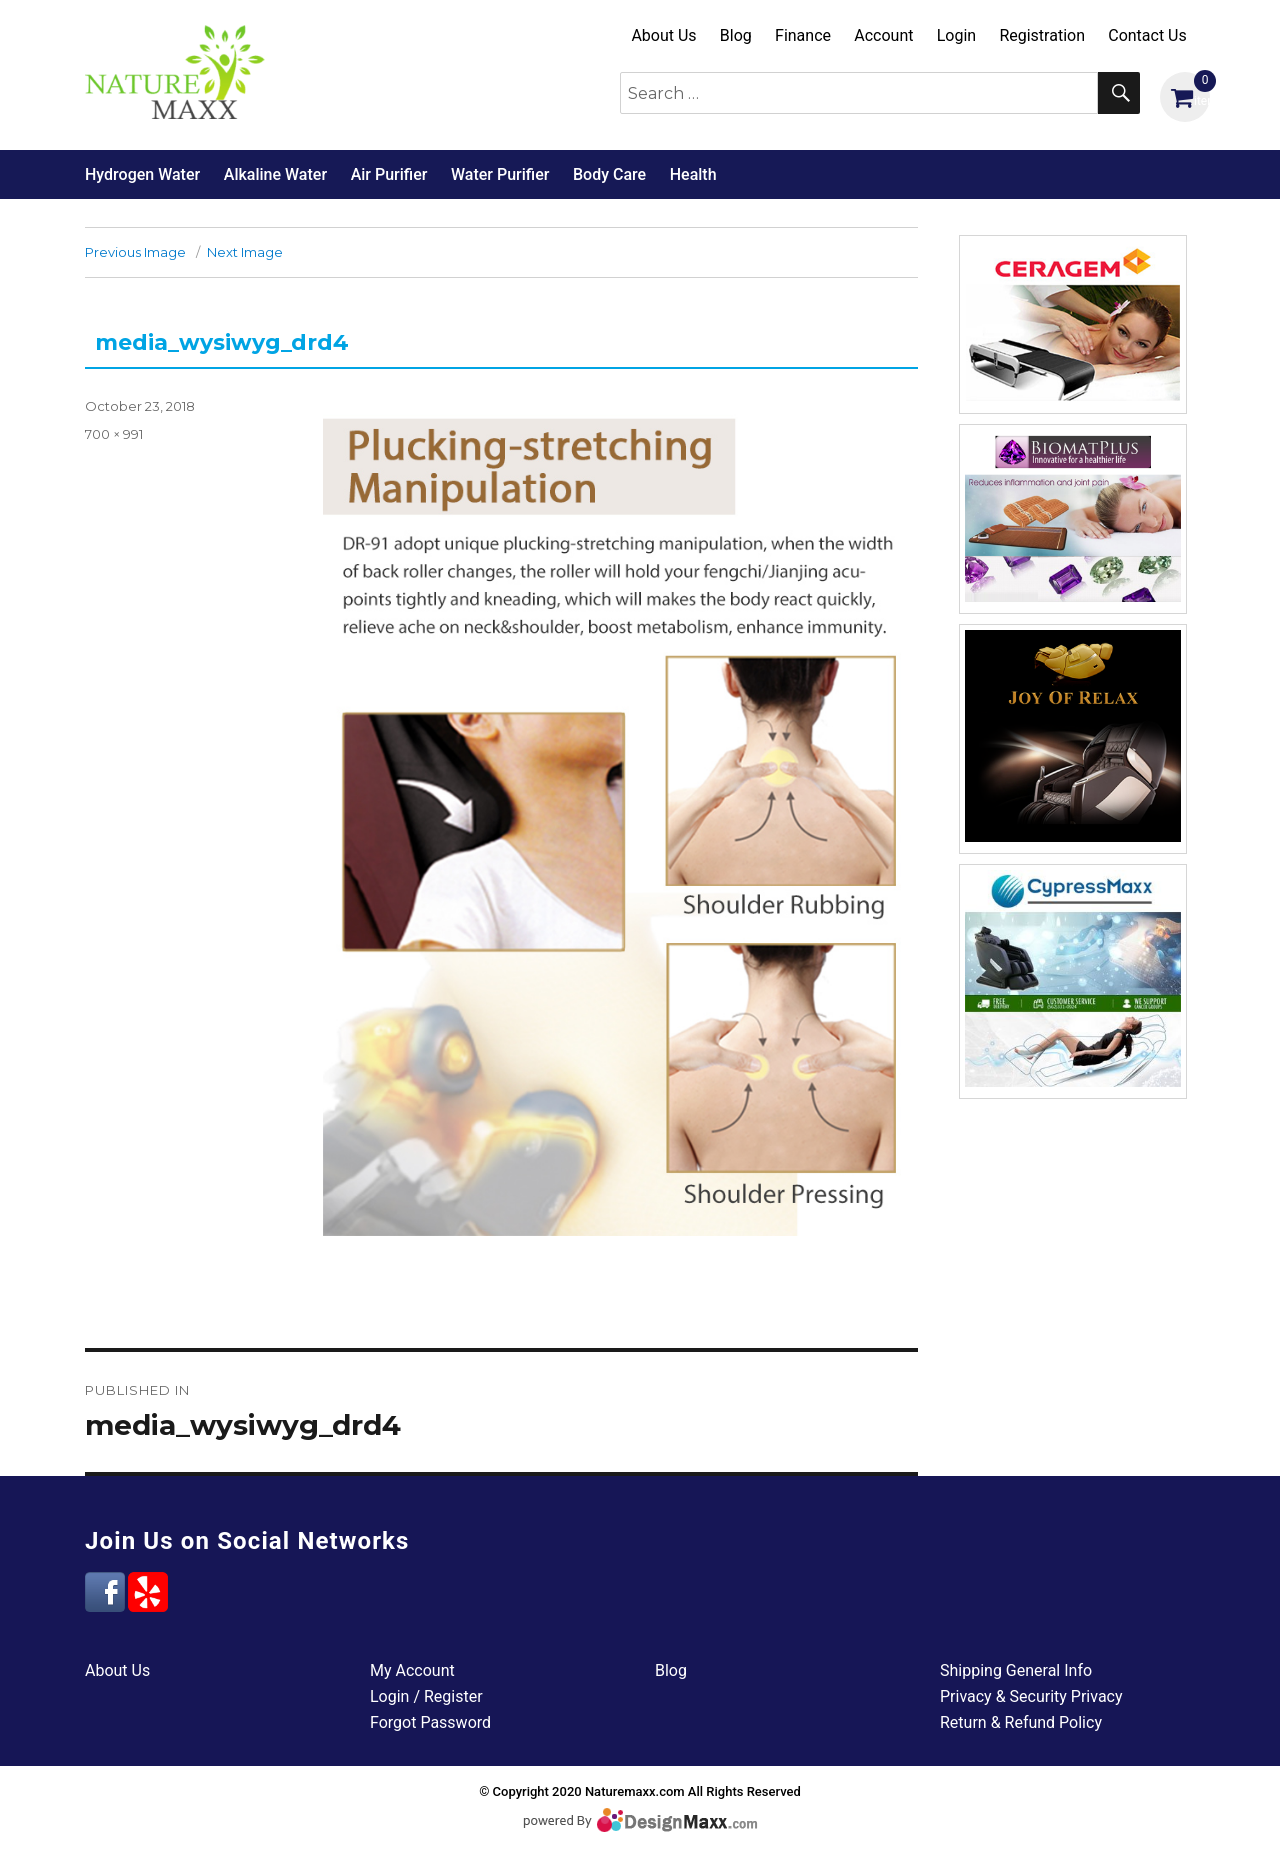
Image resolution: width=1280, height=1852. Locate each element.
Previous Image (135, 252)
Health (693, 174)
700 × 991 (114, 434)
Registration (1042, 35)
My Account (412, 1670)
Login (956, 35)
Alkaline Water (275, 174)
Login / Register (426, 1696)
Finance (803, 35)
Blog (736, 35)
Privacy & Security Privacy (1031, 1696)
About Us (663, 35)
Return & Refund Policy (1021, 1722)
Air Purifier (389, 174)
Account (883, 35)
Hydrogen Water (142, 174)
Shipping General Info (1016, 1670)
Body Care (609, 174)
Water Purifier (500, 174)
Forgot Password (430, 1722)
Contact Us (1147, 35)
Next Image (245, 252)
